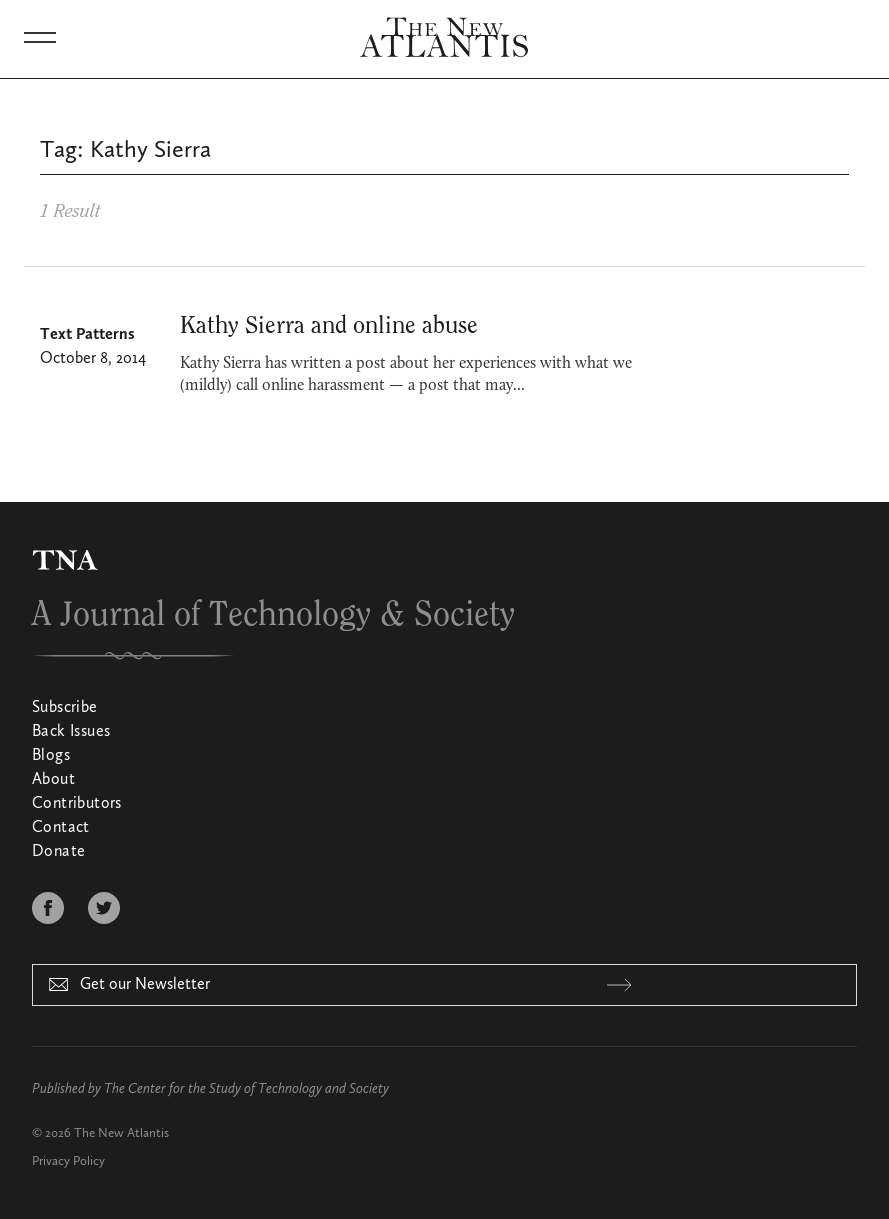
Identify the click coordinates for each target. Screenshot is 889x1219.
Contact (61, 828)
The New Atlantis (121, 1133)
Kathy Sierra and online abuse (329, 326)
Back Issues (71, 732)
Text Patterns (87, 335)
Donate (58, 852)
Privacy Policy (68, 1161)
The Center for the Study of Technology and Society (246, 1089)
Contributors (77, 804)
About (53, 780)
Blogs (51, 756)
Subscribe (65, 708)
